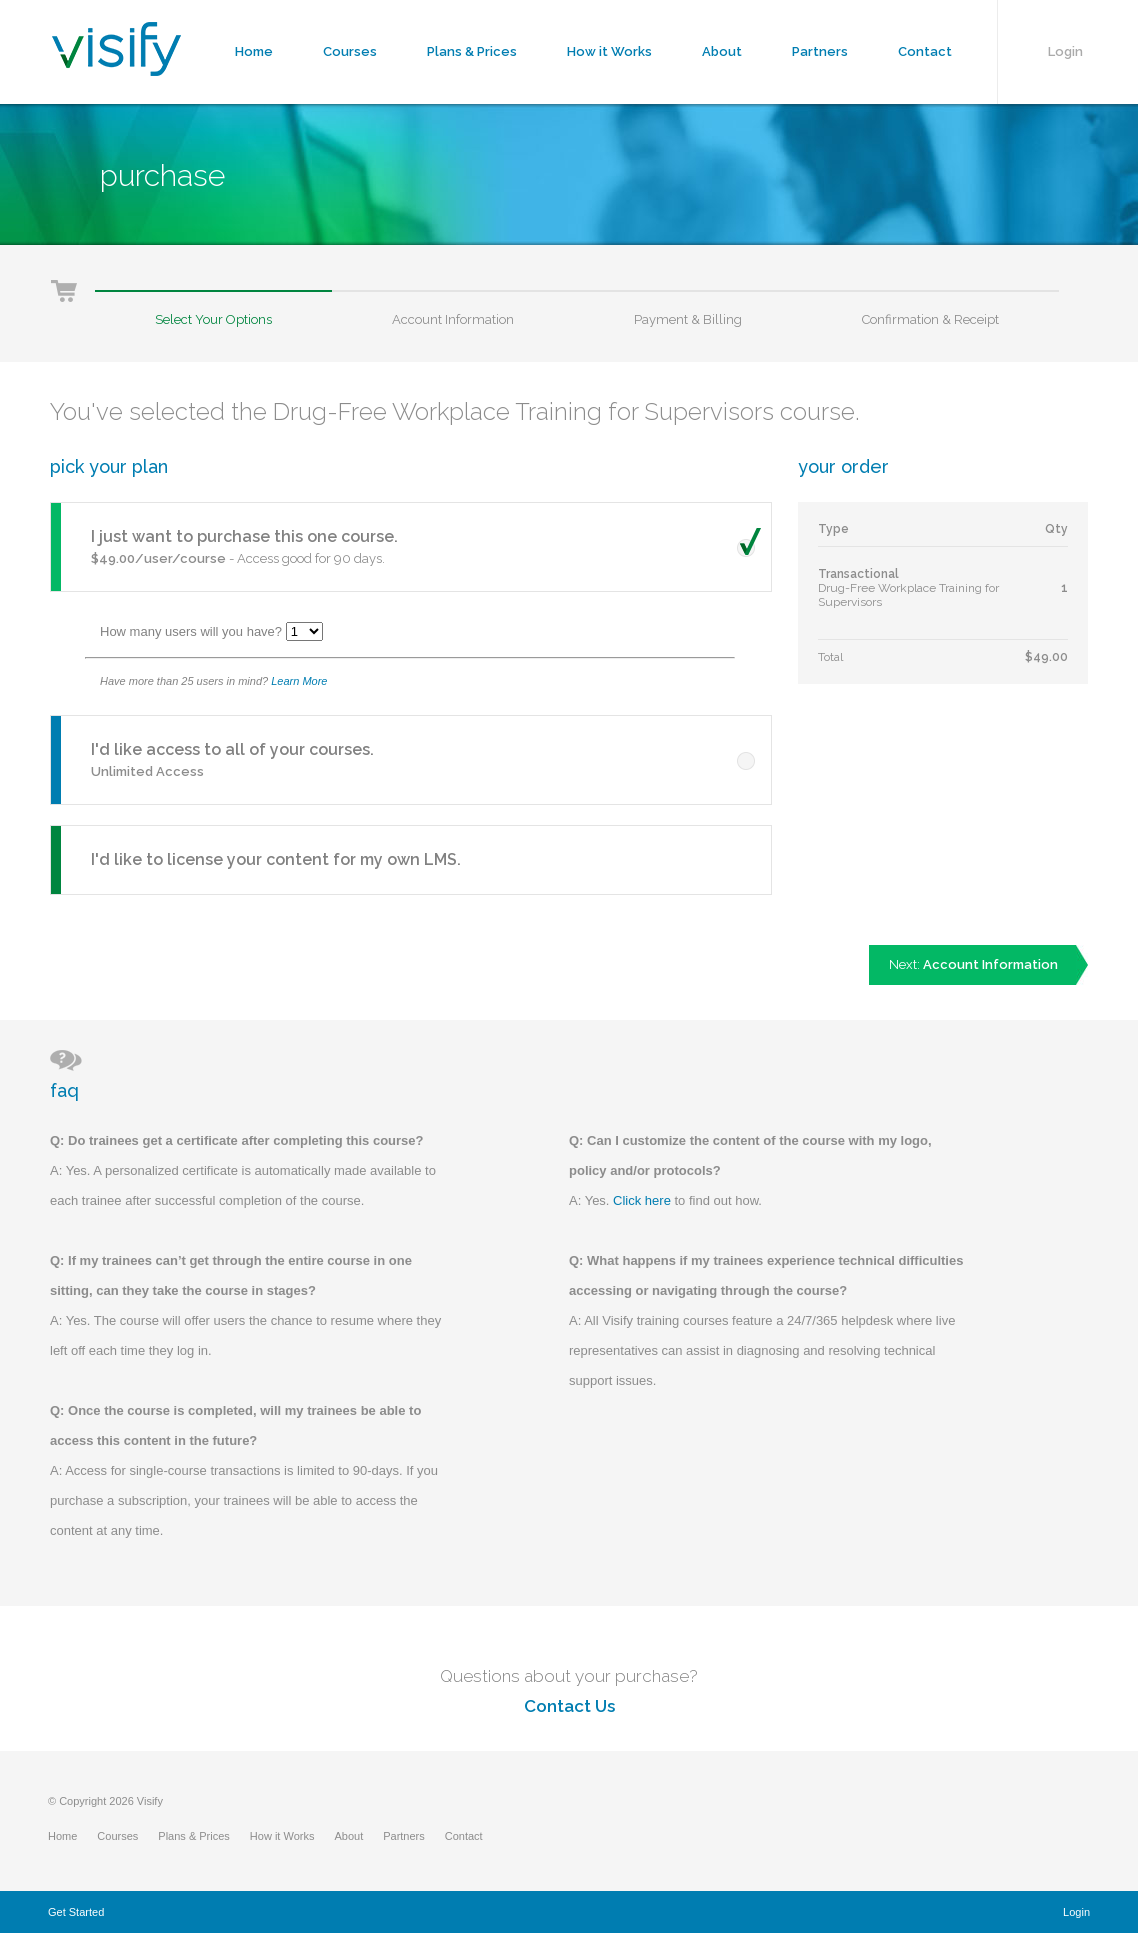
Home (254, 51)
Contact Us (569, 1706)
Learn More (299, 681)
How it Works (609, 51)
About (722, 51)
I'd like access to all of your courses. (232, 749)
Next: (973, 964)
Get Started (76, 1912)
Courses (350, 51)
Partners (820, 51)
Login (1065, 51)
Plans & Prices (472, 51)
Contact (925, 51)
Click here (642, 1200)
